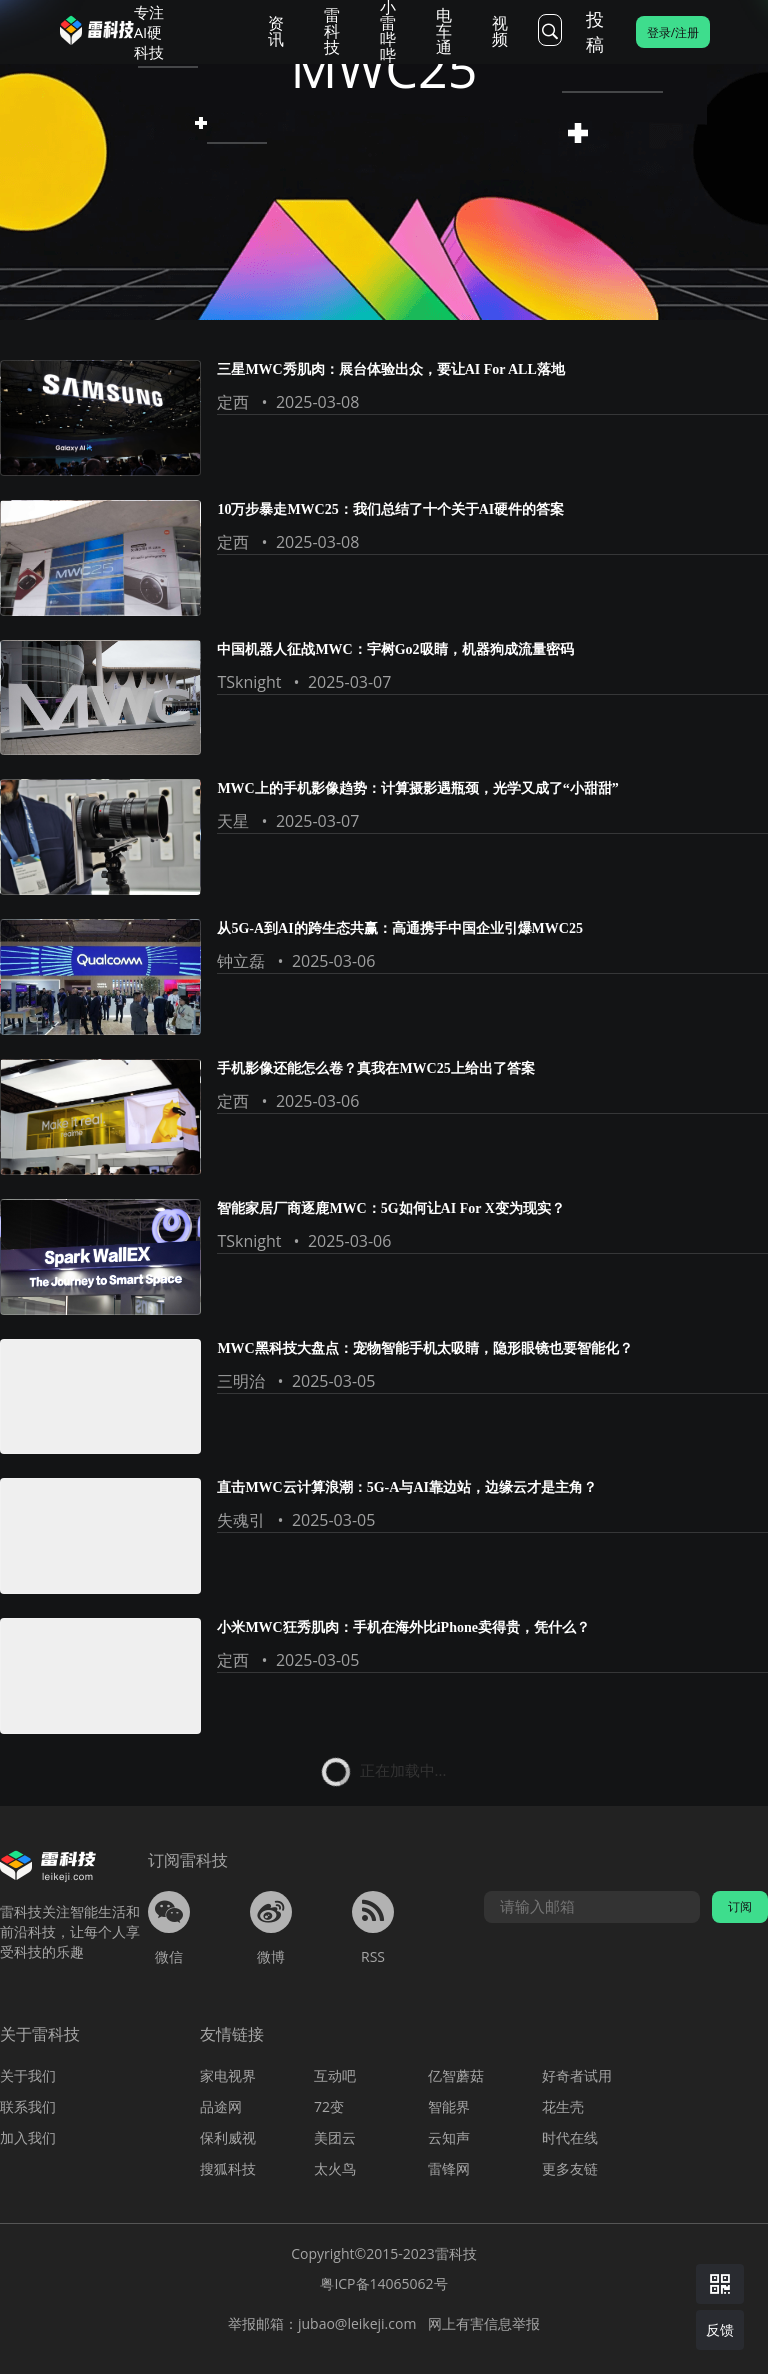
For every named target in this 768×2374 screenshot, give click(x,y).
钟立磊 (241, 961)
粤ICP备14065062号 (383, 2283)
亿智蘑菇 (456, 2075)
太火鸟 (335, 2168)
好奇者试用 (577, 2075)
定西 (233, 402)
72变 (329, 2106)
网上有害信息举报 (484, 2323)
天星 (233, 821)
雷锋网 (449, 2168)
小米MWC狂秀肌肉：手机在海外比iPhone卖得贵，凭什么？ (403, 1627)
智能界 (449, 2106)
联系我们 (28, 2106)
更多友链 (570, 2168)
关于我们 (28, 2075)
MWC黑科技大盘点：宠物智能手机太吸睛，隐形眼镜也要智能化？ (424, 1348)
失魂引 (241, 1520)
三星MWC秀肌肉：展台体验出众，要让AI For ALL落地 (390, 369)
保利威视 (228, 2137)
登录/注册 (673, 32)
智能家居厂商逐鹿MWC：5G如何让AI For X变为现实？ (390, 1208)
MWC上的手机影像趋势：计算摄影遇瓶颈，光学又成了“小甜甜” (417, 788)
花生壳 (563, 2106)
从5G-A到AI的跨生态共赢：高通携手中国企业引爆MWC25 (400, 928)
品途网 (221, 2106)
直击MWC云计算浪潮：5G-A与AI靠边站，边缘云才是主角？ (407, 1487)
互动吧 (335, 2075)
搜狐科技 (228, 2168)
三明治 (241, 1381)
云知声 (449, 2137)
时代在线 (570, 2137)
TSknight (249, 682)
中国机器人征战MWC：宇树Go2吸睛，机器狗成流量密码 (395, 649)
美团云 (335, 2137)
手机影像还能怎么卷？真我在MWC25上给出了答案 (375, 1068)
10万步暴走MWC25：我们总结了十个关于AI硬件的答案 (390, 509)
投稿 (595, 31)
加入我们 (28, 2137)
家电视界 (228, 2075)
